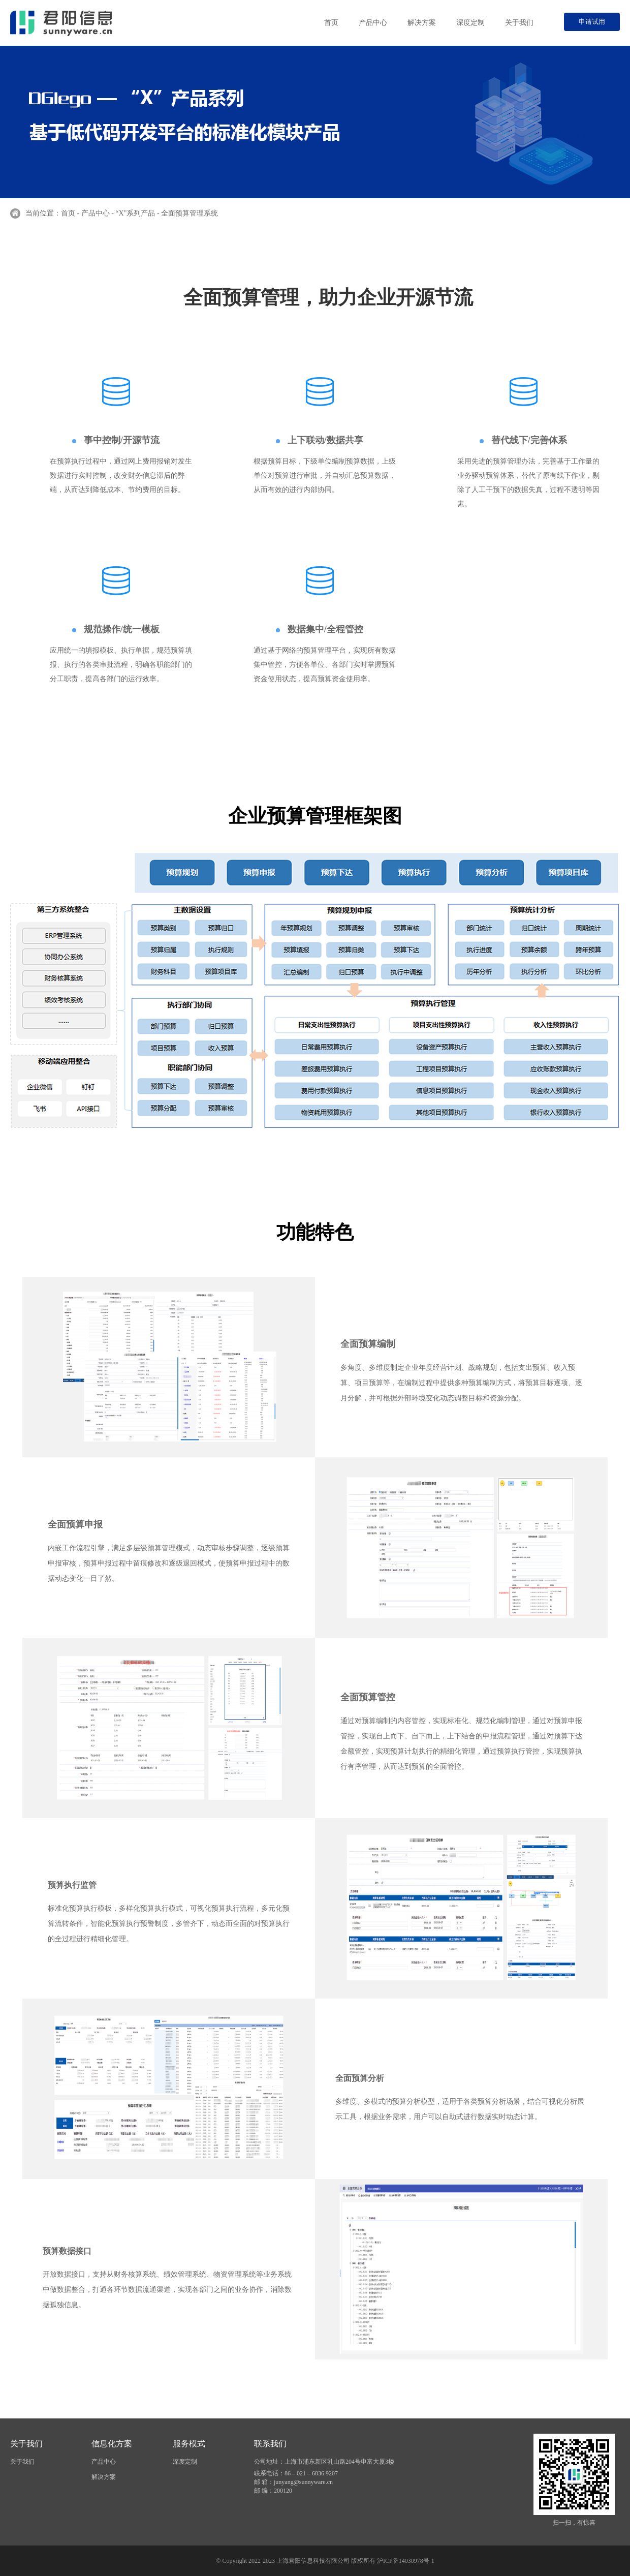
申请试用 (592, 21)
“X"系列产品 (135, 213)
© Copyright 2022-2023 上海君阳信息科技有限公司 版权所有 (296, 2560)
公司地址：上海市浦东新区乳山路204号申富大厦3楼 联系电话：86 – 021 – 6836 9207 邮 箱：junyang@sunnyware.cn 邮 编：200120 (324, 2476)
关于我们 (519, 22)
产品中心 (373, 22)
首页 (331, 22)
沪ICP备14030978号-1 (405, 2560)
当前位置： (43, 213)
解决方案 (421, 22)
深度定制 (470, 22)
